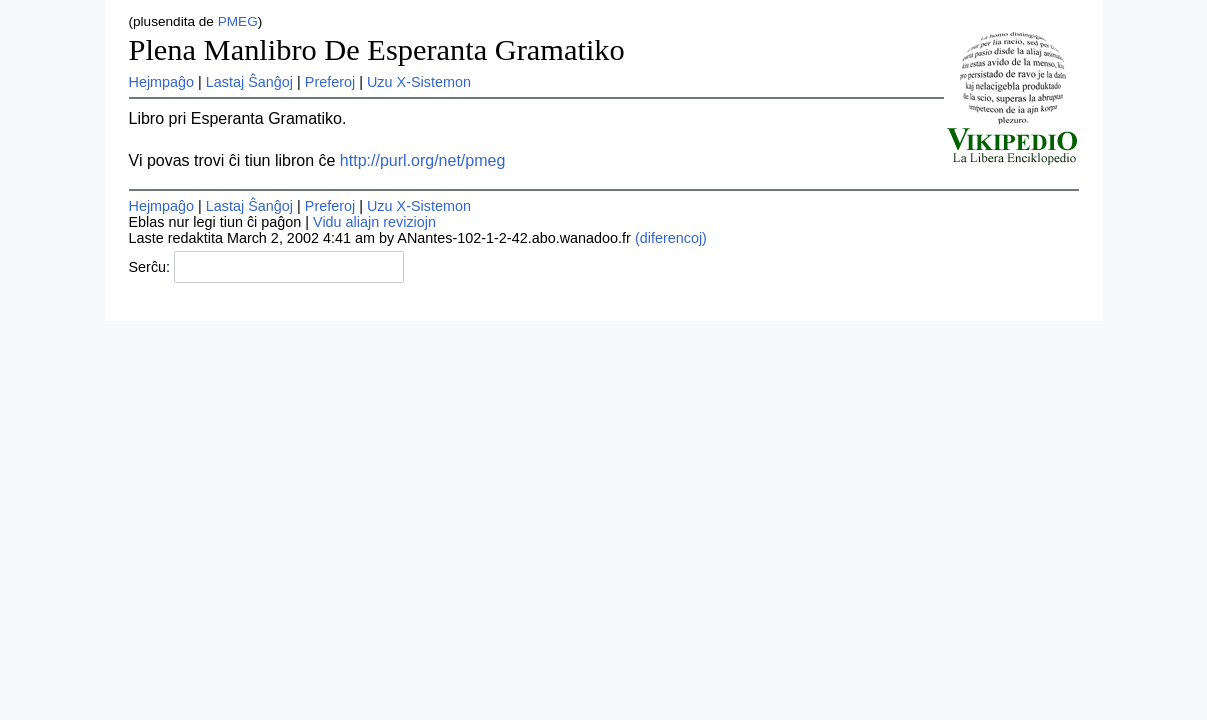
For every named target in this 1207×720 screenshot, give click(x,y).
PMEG (238, 21)
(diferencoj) (671, 238)
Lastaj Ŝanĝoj (249, 82)
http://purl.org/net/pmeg (422, 160)
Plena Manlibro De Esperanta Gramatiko (377, 50)
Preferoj (330, 82)
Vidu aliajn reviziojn (374, 222)
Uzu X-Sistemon (419, 82)
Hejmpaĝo (162, 82)
